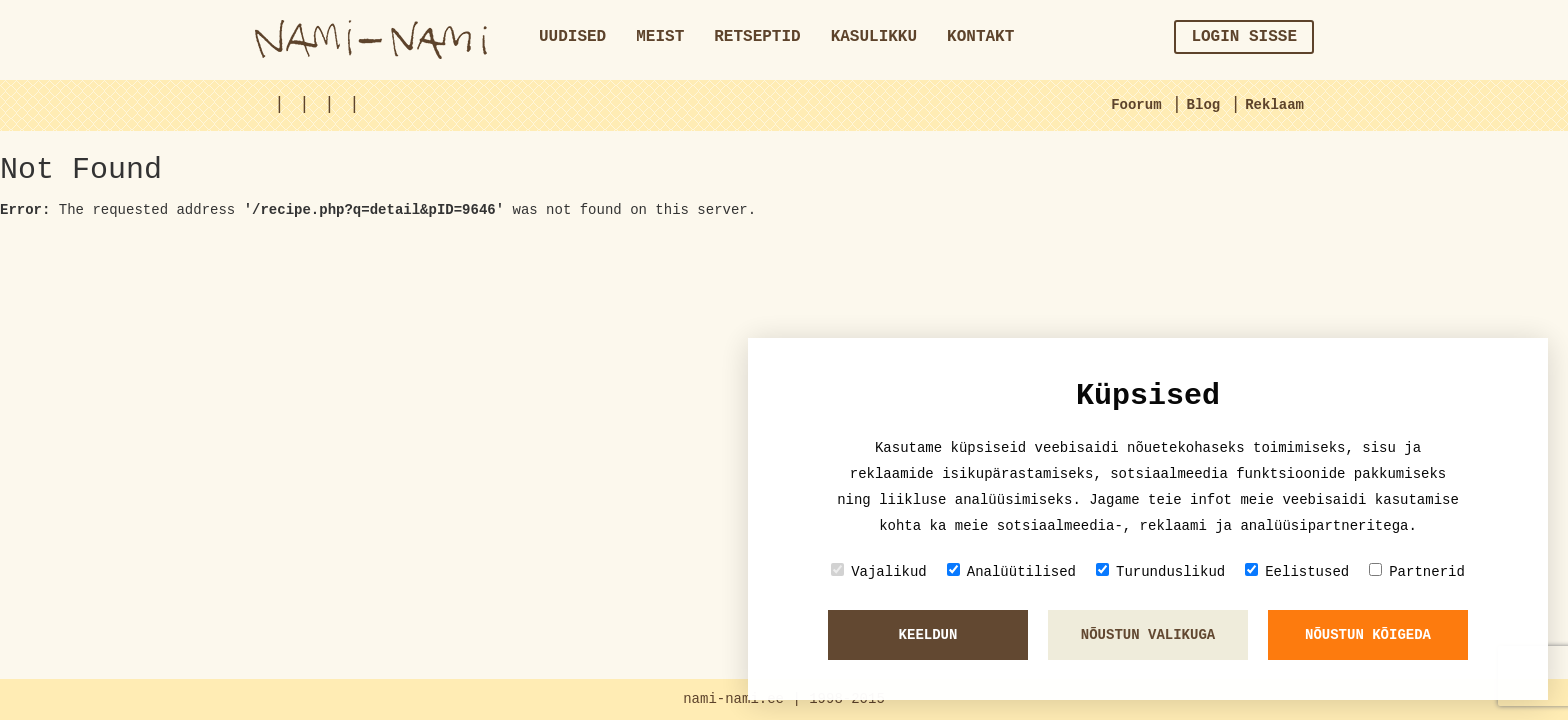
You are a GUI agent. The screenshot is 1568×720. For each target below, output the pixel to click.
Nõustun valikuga (1148, 635)
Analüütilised (1011, 571)
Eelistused (1297, 571)
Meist (660, 37)
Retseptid (757, 37)
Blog (1204, 105)
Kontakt (980, 37)
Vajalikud (879, 571)
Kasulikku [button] (874, 37)
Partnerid (1417, 571)
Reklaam (1274, 105)
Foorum (1136, 105)
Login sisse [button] (1244, 37)
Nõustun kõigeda (1368, 635)
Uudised (572, 37)
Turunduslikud (1160, 571)
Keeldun (928, 635)
